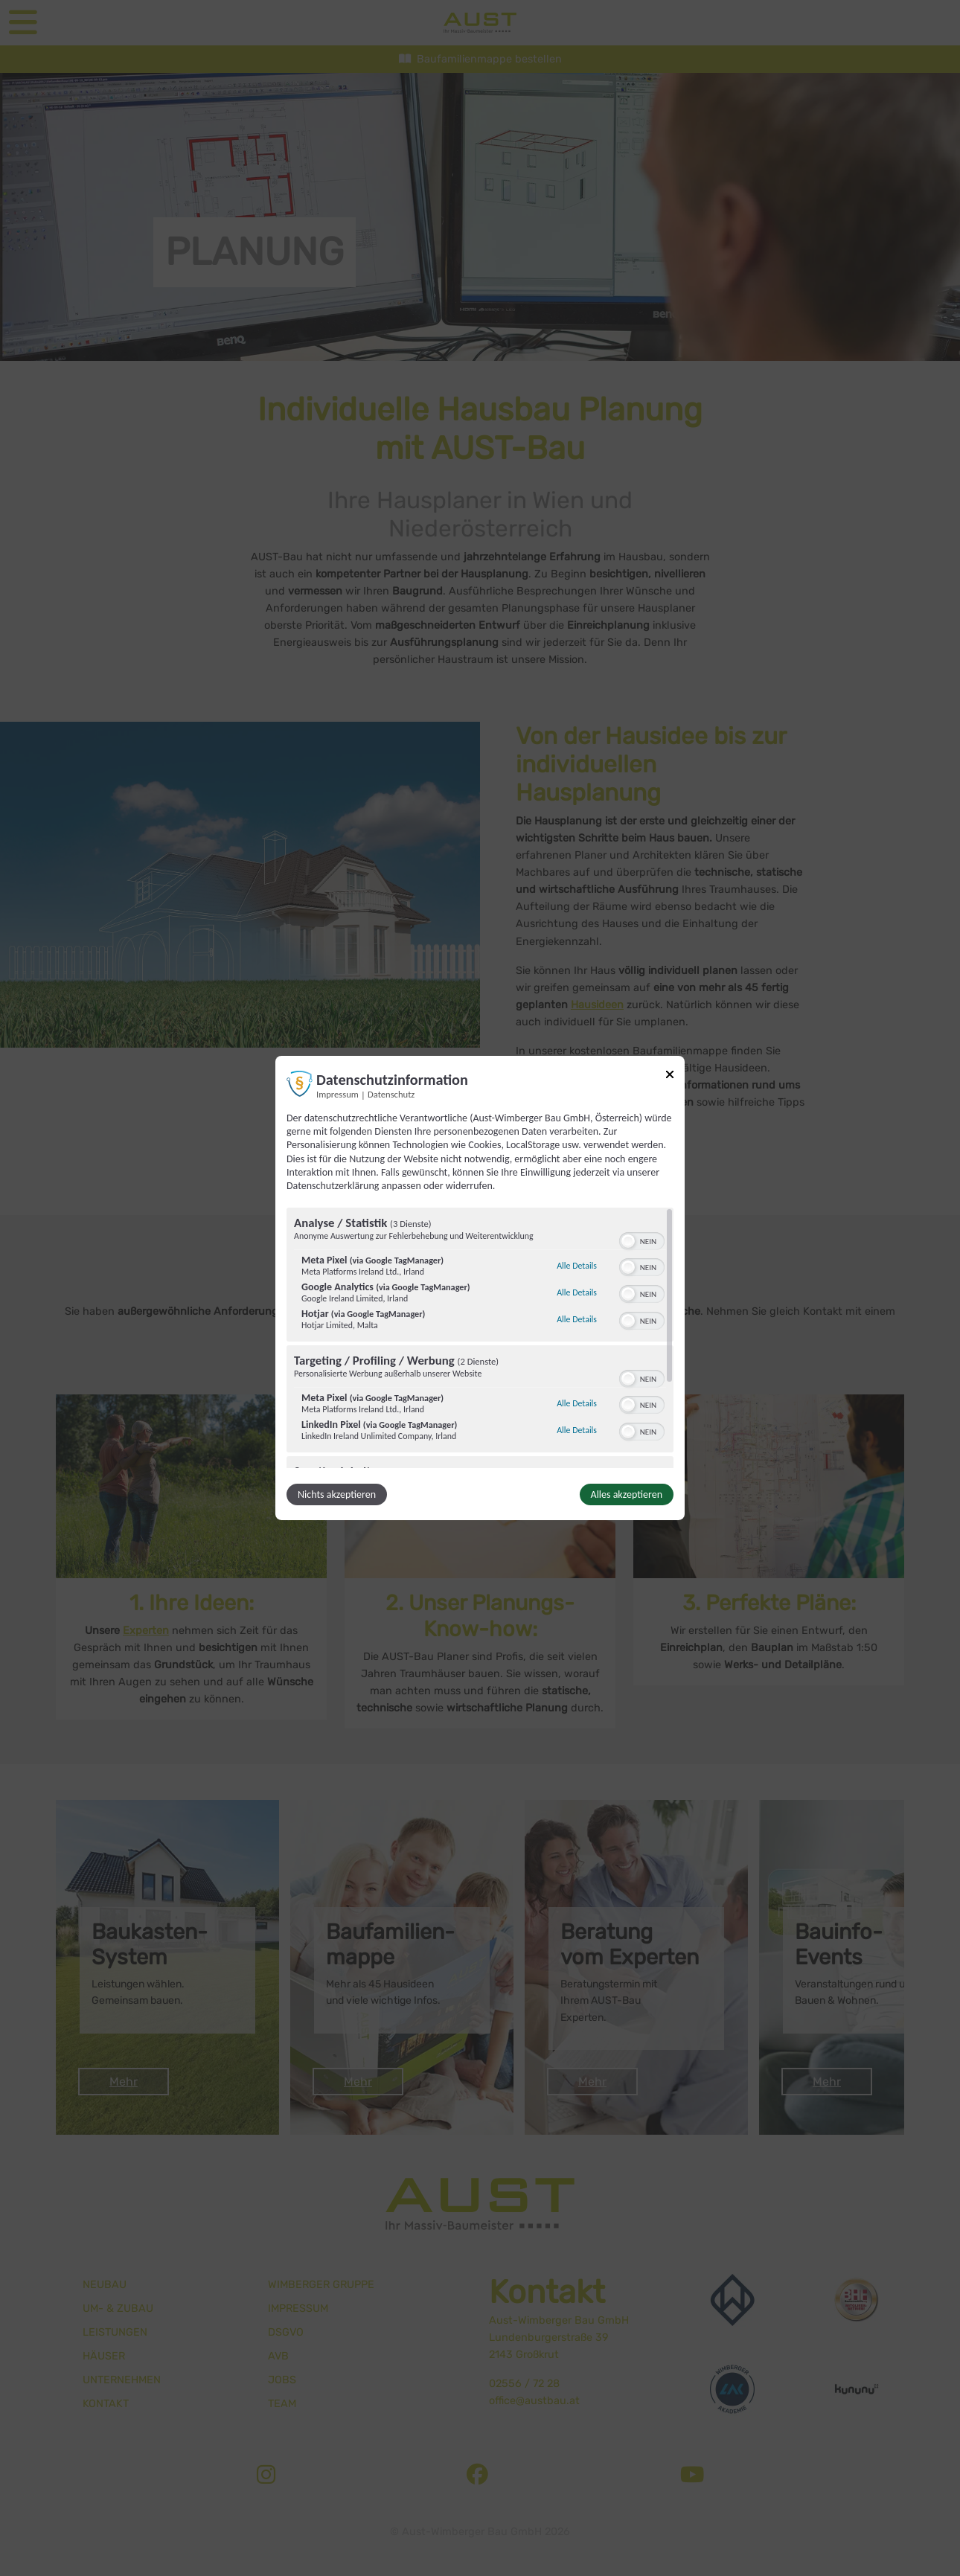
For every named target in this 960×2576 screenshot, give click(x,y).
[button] (628, 1241)
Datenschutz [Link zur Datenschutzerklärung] (391, 1094)
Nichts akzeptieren (337, 1494)
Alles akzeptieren (626, 1494)
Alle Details (577, 1265)
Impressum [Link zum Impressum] (337, 1094)
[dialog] (480, 1288)
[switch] (642, 1240)
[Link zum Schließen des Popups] (669, 1077)
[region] (480, 1338)
